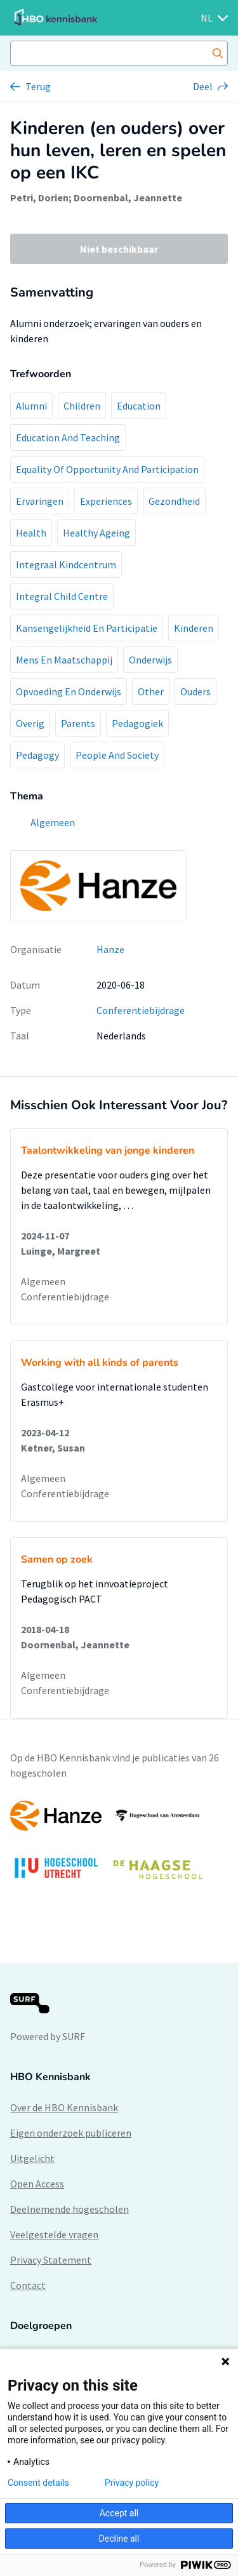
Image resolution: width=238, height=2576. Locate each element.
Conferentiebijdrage (140, 1010)
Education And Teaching (68, 437)
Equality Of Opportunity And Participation (107, 469)
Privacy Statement (50, 2259)
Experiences (106, 501)
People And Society (117, 755)
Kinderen (193, 628)
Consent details (38, 2483)
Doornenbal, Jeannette (128, 197)
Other (151, 691)
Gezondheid (174, 501)
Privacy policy (132, 2483)
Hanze (110, 949)
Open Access (37, 2183)
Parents (78, 723)
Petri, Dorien (39, 197)
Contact (28, 2285)
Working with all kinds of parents (99, 1363)
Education (139, 405)
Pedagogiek (137, 723)
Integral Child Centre (62, 596)
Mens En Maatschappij (64, 659)
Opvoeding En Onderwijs (68, 691)
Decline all (119, 2538)
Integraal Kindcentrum (66, 564)
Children (81, 405)
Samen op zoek (57, 1559)
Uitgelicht (32, 2158)
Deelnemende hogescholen (69, 2209)
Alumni (31, 405)
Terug (38, 86)
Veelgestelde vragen (54, 2234)
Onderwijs (150, 659)
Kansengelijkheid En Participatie (86, 628)
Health (31, 532)
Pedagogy (37, 755)
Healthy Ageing (96, 532)
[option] (119, 1846)
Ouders (195, 691)
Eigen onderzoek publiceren (70, 2132)
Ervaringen (39, 501)
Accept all (119, 2513)
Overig (30, 723)
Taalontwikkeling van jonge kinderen (107, 1151)
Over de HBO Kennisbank (64, 2107)
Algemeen (43, 1281)
